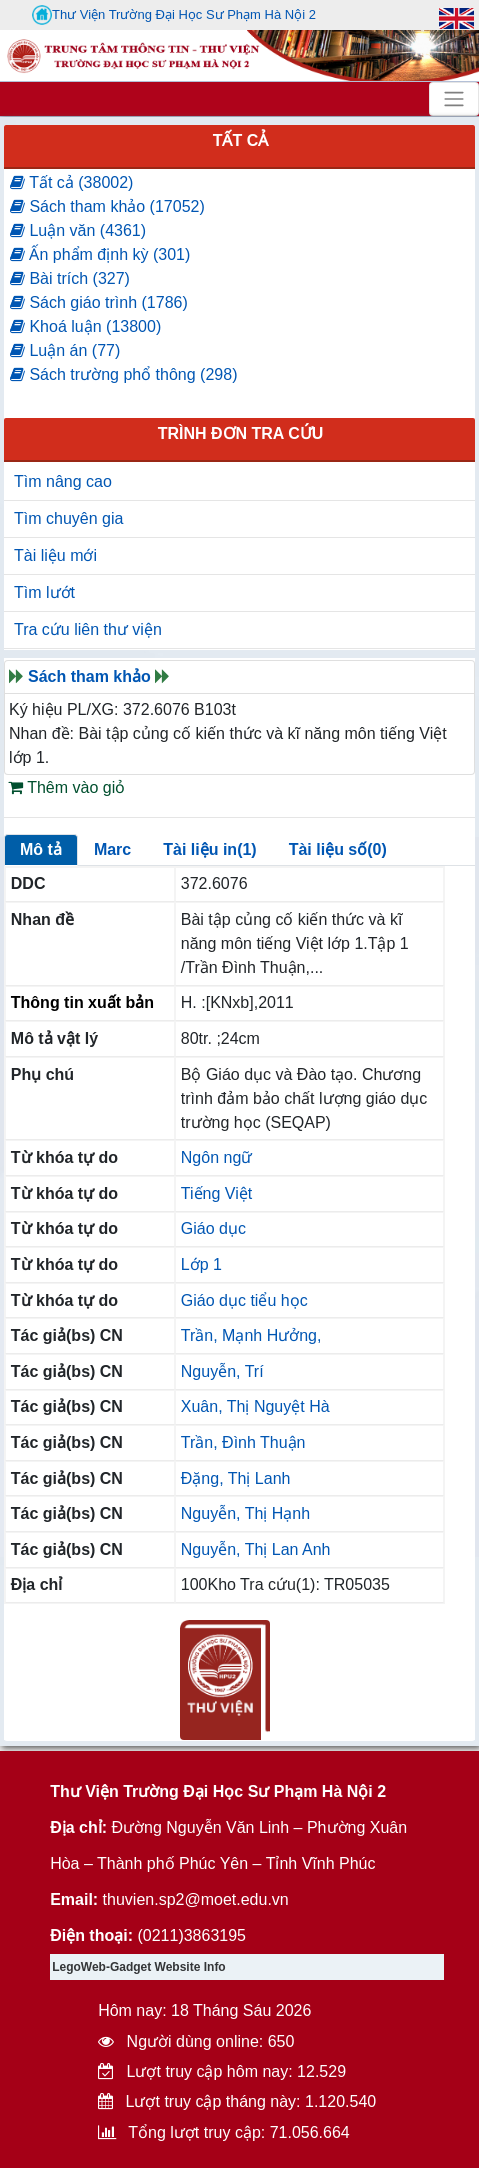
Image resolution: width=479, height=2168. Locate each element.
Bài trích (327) (70, 278)
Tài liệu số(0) (338, 849)
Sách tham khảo (89, 676)
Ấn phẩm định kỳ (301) (100, 254)
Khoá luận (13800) (85, 326)
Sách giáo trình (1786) (99, 302)
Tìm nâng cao (63, 481)
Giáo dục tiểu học (244, 1300)
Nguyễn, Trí (222, 1371)
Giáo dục (213, 1228)
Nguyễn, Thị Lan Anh (256, 1549)
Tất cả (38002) (71, 182)
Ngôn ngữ (217, 1157)
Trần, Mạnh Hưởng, (251, 1335)
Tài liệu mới (55, 555)
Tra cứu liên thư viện (88, 629)
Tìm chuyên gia (68, 518)
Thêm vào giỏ (66, 787)
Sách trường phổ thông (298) (123, 374)
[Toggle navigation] (454, 99)
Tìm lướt (44, 592)
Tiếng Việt (216, 1193)
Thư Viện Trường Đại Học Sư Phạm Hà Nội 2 (174, 15)
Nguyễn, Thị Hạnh (245, 1513)
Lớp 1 (201, 1264)
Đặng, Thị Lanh (236, 1478)
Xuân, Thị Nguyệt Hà (255, 1406)
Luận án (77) (65, 350)
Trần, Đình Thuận (243, 1442)
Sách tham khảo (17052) (107, 206)
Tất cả (241, 140)
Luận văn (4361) (78, 230)
